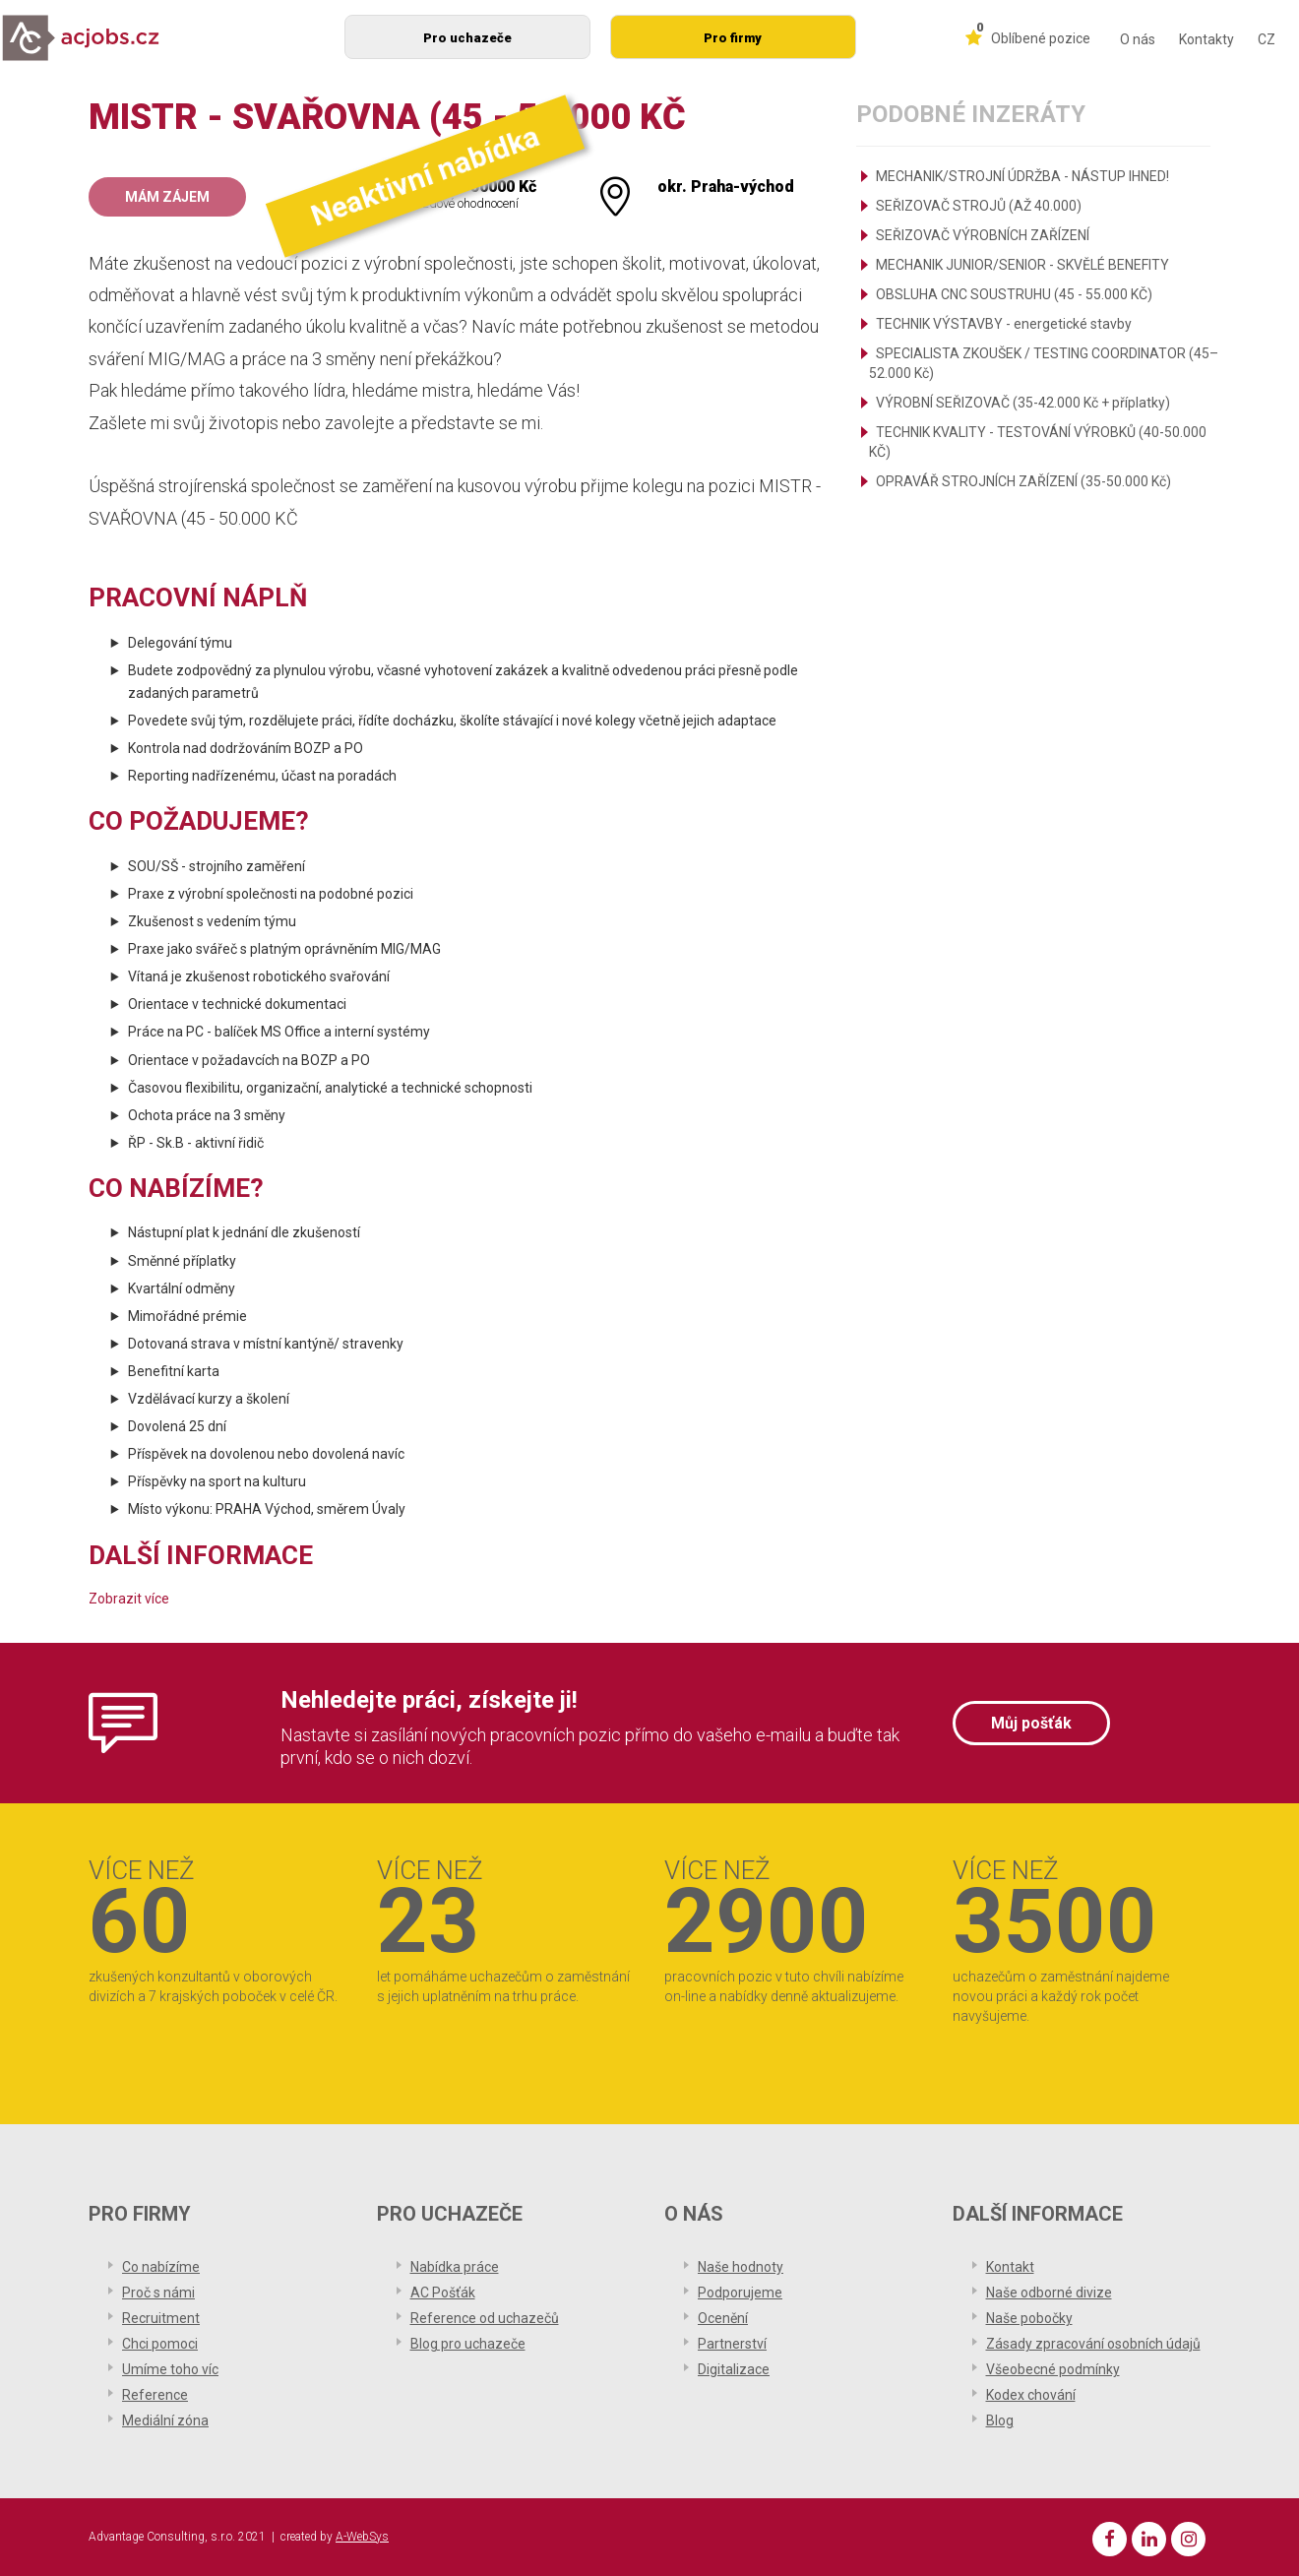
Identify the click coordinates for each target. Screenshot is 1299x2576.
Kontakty (1206, 39)
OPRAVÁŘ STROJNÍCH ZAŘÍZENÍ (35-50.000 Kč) (1023, 481)
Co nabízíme (161, 2267)
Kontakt (1010, 2267)
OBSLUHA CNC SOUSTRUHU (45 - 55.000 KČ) (1014, 294)
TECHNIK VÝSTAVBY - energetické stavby (1004, 324)
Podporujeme (740, 2292)
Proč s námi (158, 2292)
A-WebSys (362, 2537)
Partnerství (732, 2344)
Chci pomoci (160, 2344)
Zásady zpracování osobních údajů (1093, 2344)
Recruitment (161, 2318)
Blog (1000, 2420)
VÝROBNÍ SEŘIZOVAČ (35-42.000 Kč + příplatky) (1023, 402)
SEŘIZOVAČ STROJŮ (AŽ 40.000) (979, 206)
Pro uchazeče (467, 38)
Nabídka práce (454, 2267)
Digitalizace (734, 2369)
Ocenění (723, 2318)
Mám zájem (167, 197)
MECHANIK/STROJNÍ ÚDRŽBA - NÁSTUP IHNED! (1022, 176)
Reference (155, 2395)
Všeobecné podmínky (1053, 2369)
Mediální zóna (165, 2420)
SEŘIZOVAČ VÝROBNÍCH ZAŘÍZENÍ (982, 235)
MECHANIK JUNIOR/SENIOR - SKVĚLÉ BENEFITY (1022, 265)
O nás (1137, 39)
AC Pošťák (442, 2292)
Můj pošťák (1031, 1723)
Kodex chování (1031, 2395)
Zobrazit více (129, 1598)
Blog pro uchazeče (468, 2344)
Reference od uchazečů (484, 2318)
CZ (1266, 39)
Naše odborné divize (1049, 2292)
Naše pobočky (1029, 2318)
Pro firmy (733, 38)
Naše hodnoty (740, 2267)
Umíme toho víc (170, 2369)
